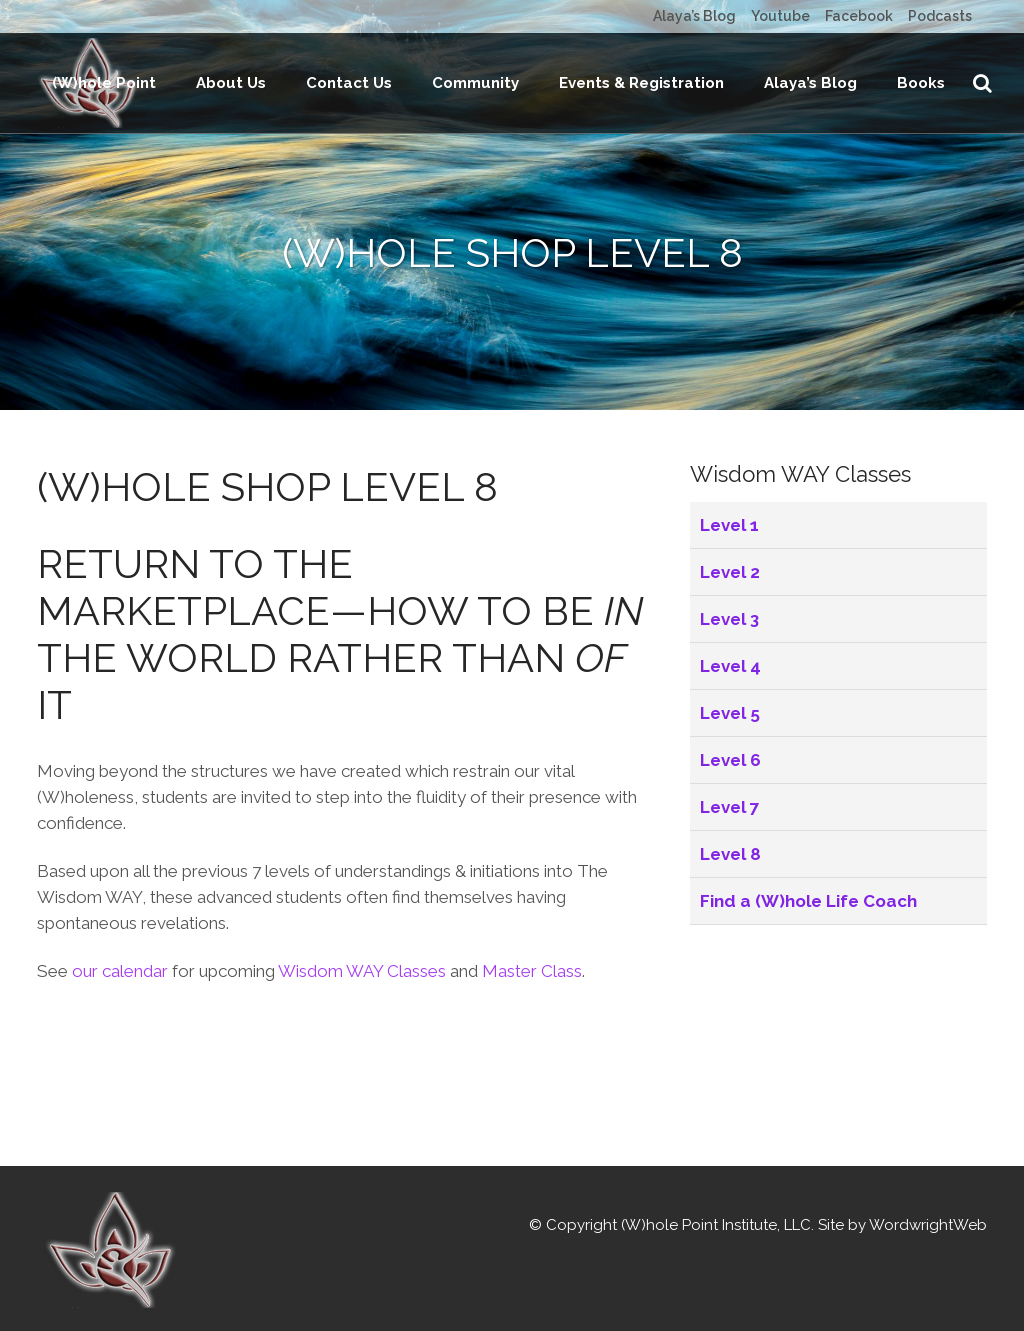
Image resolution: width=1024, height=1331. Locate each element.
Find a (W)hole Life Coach (808, 1001)
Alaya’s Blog (694, 16)
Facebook (859, 16)
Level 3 (729, 719)
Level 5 (730, 813)
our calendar (120, 1071)
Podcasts (940, 16)
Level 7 (730, 907)
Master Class (532, 1071)
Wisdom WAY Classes (362, 1071)
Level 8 (730, 954)
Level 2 (730, 672)
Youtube (780, 16)
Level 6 (730, 860)
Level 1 (729, 625)
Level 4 (730, 766)
